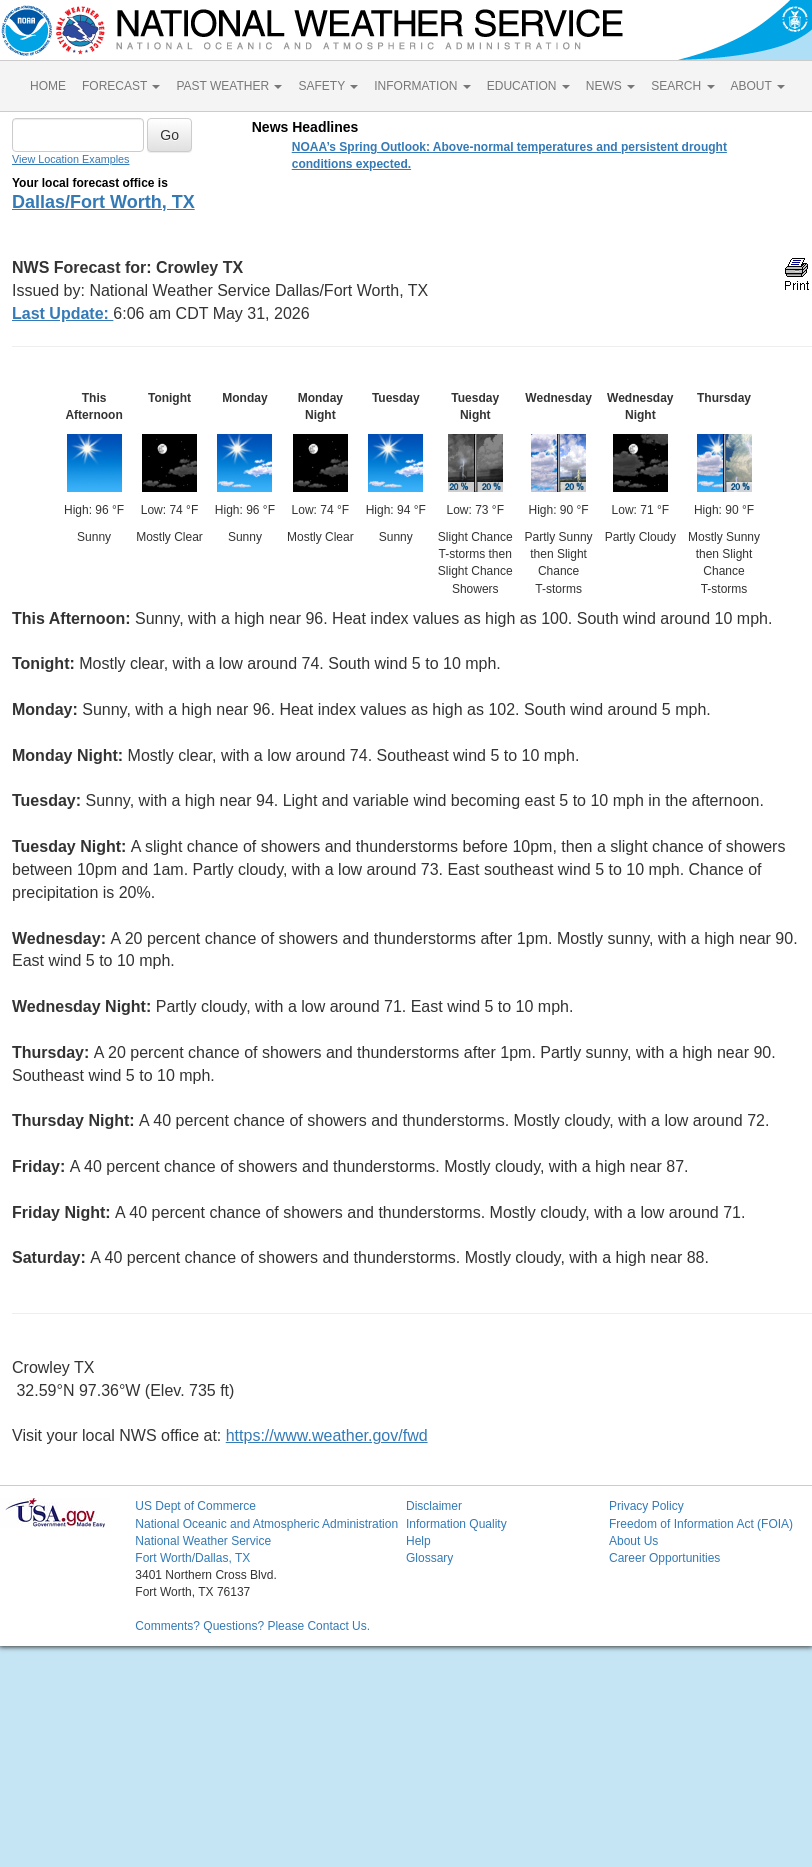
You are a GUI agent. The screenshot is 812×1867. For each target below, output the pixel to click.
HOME (48, 86)
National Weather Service (203, 1541)
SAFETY (328, 86)
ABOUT (758, 86)
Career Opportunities (664, 1558)
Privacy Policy (646, 1506)
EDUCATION (528, 86)
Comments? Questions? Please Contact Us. (252, 1626)
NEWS (610, 86)
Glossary (429, 1558)
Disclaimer (434, 1506)
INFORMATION (422, 86)
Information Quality (456, 1524)
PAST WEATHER (229, 86)
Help (418, 1541)
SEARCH (682, 86)
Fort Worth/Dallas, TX (192, 1558)
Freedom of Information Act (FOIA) (701, 1524)
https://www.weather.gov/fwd (327, 1435)
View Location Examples (70, 159)
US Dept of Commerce (195, 1506)
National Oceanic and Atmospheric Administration (266, 1524)
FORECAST (121, 86)
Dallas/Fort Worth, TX (103, 202)
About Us (633, 1541)
